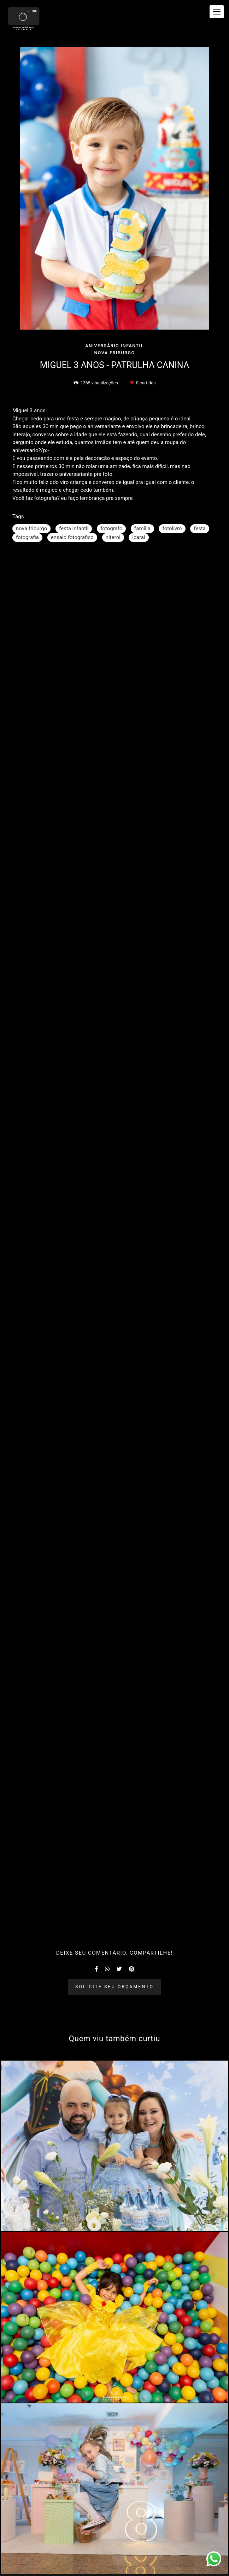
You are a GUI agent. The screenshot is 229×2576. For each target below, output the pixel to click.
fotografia (27, 537)
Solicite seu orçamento (114, 1986)
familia (142, 528)
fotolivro (172, 528)
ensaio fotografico (72, 537)
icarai (138, 537)
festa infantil (73, 528)
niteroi (113, 537)
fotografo (111, 528)
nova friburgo (31, 528)
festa (200, 528)
